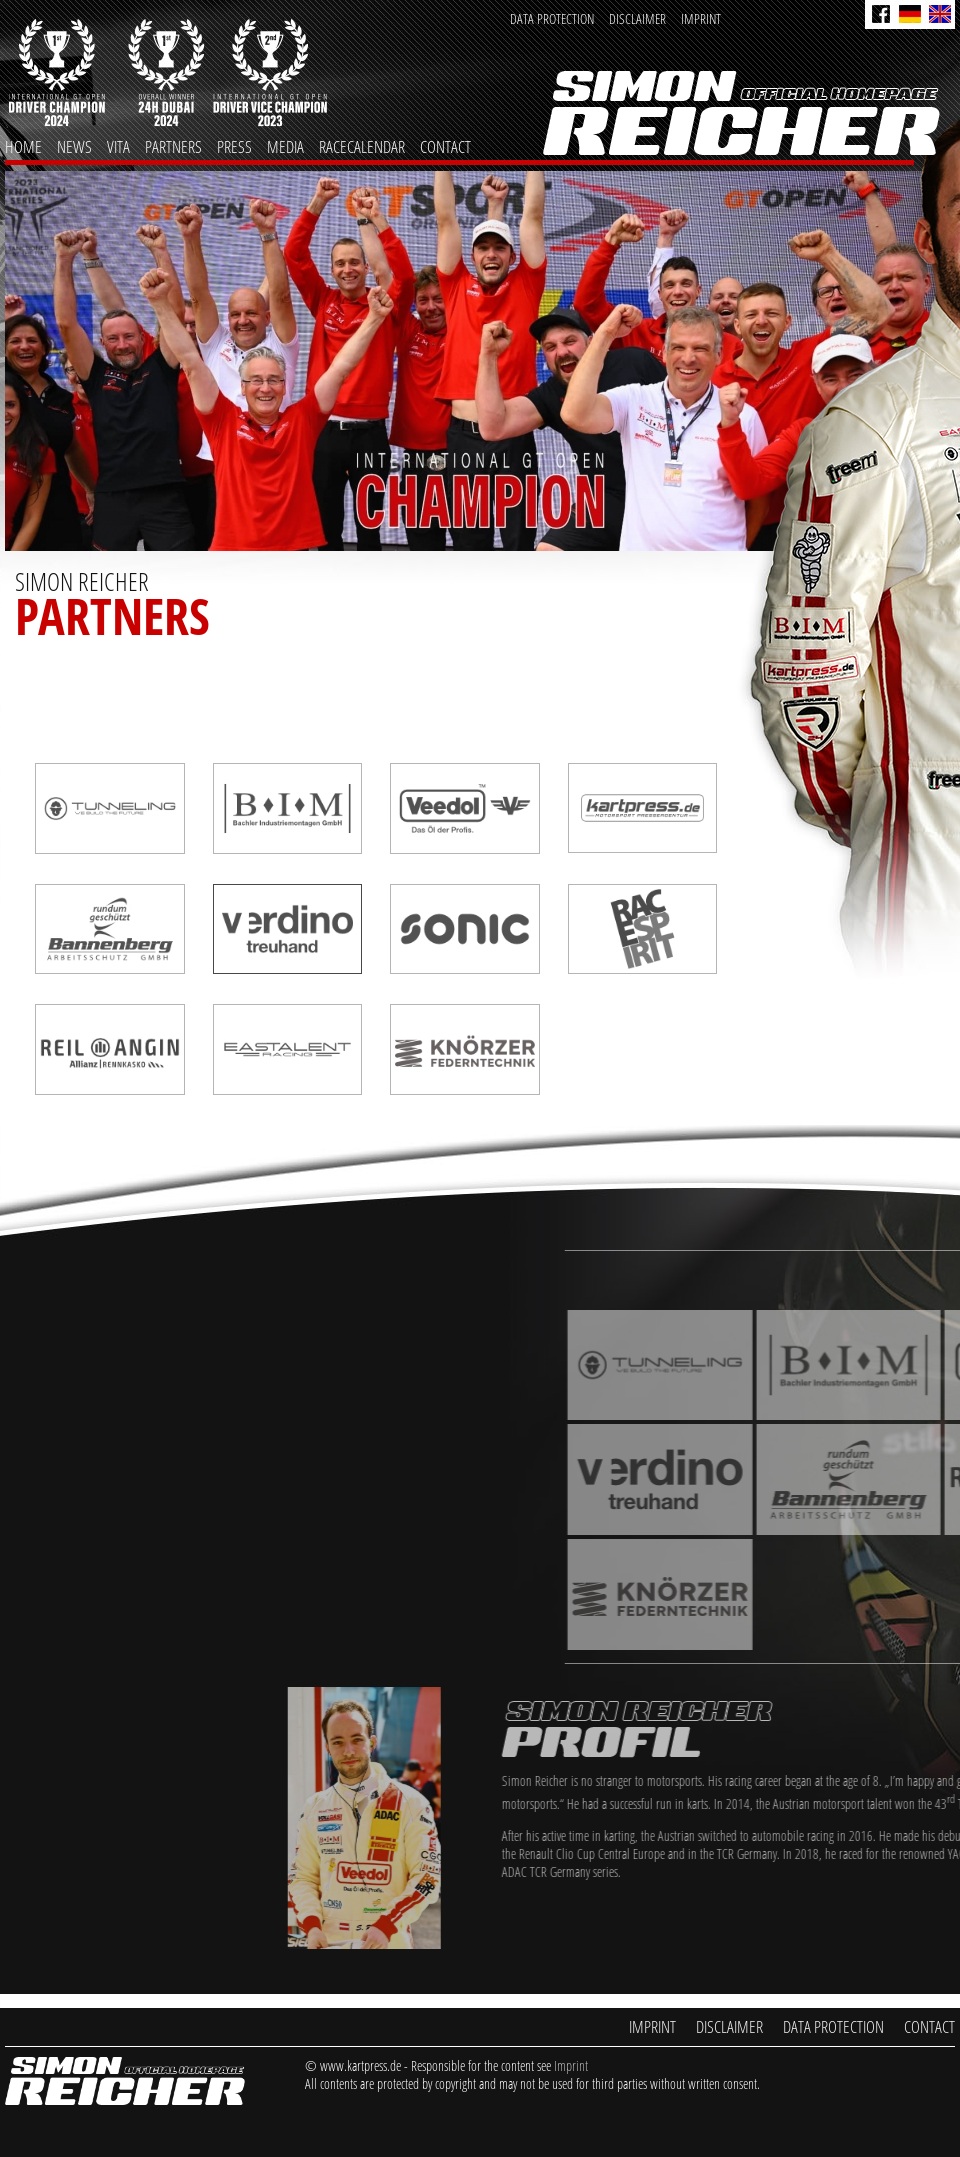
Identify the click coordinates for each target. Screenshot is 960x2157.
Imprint (701, 18)
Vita (118, 146)
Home (23, 146)
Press (234, 146)
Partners (173, 146)
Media (285, 146)
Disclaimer (637, 18)
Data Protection (552, 18)
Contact (445, 146)
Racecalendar (362, 146)
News (74, 146)
